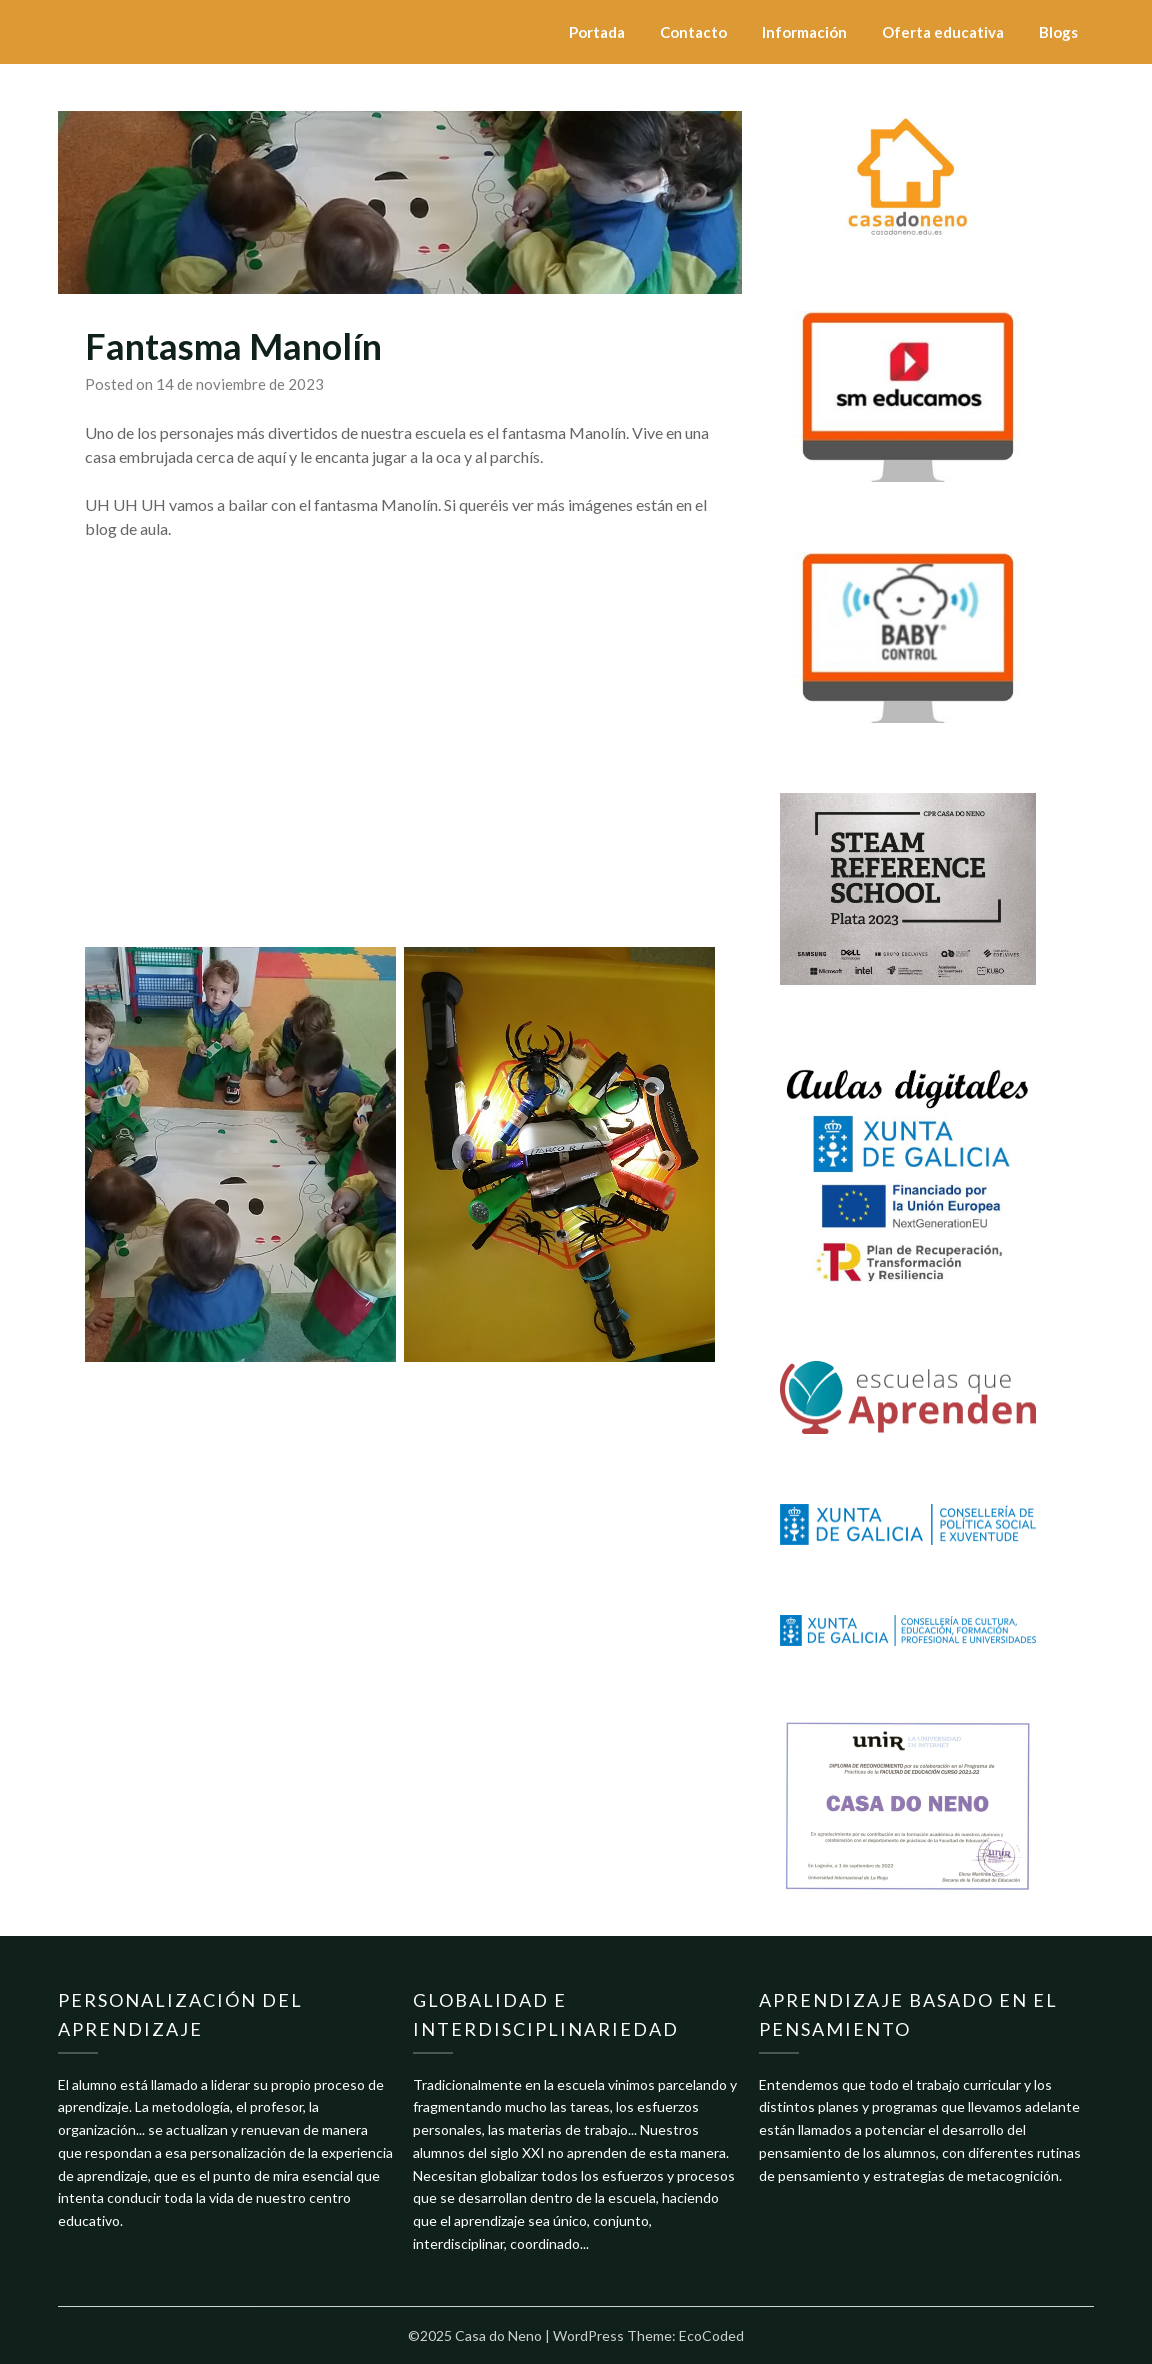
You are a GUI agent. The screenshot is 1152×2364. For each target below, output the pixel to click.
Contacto (693, 32)
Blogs (1058, 32)
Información (804, 32)
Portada (597, 32)
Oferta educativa (943, 32)
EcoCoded (711, 2335)
